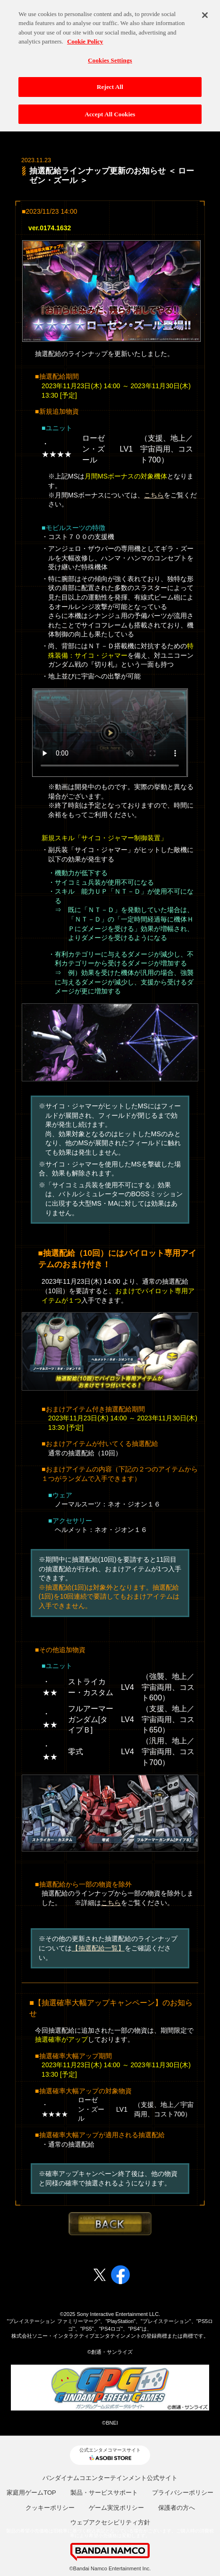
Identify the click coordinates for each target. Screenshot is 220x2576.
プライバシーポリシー (182, 2492)
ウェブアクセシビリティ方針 (110, 2522)
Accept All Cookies (110, 109)
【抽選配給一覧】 (98, 1948)
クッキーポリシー (50, 2507)
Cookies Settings (110, 55)
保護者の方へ (176, 2507)
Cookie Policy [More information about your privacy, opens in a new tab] (85, 36)
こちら (154, 495)
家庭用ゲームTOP (31, 2492)
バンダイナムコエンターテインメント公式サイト (110, 2477)
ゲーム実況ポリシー (116, 2507)
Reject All (110, 82)
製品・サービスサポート (104, 2492)
